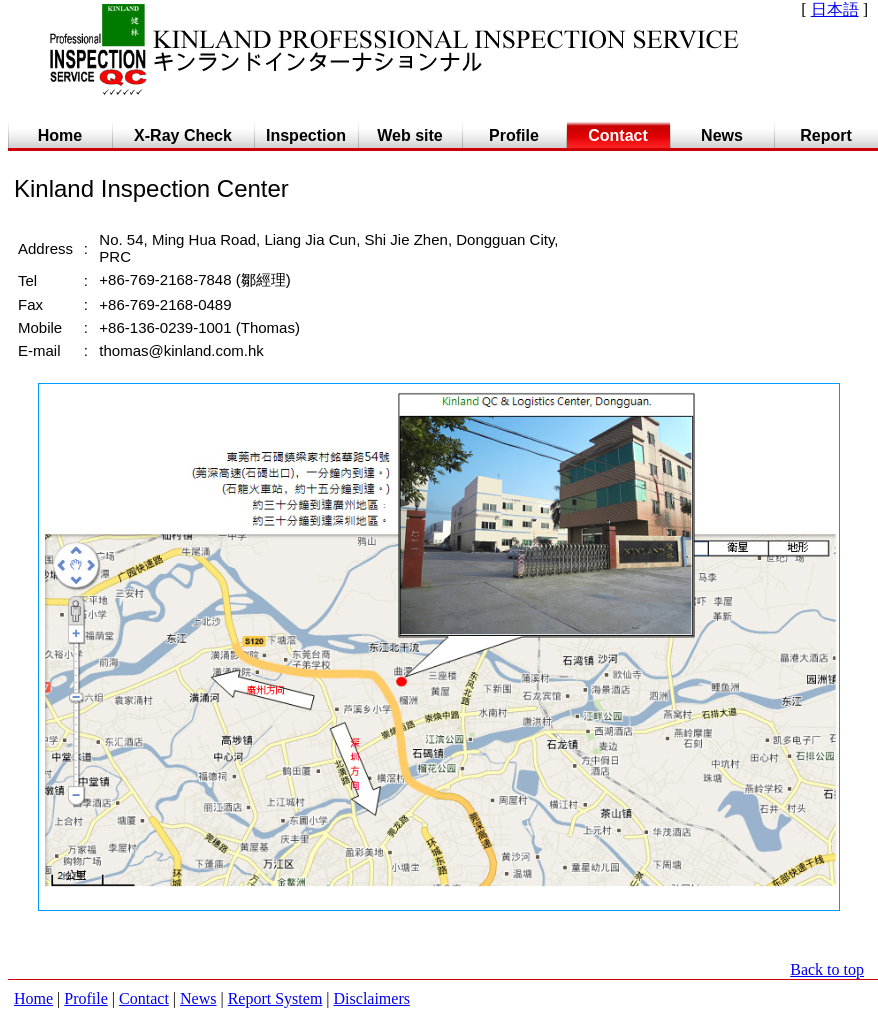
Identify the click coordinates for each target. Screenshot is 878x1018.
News (198, 998)
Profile (86, 998)
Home (33, 998)
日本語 (835, 9)
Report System (275, 998)
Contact (144, 998)
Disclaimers (372, 998)
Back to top (827, 969)
